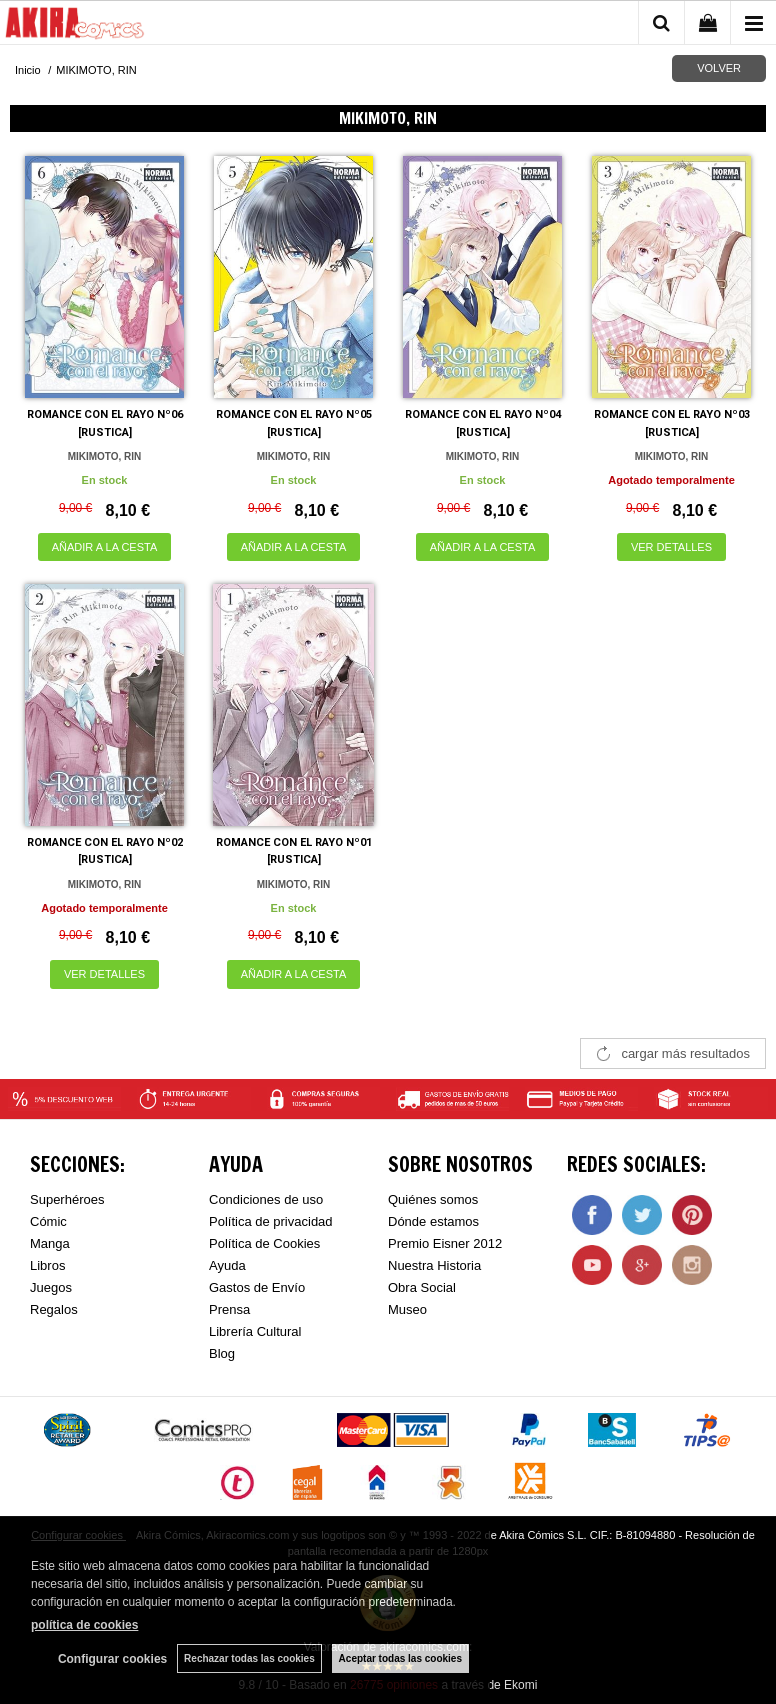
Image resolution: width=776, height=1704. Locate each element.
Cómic (48, 1221)
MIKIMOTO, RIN (105, 456)
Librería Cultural (255, 1331)
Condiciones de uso (266, 1199)
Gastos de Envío (257, 1287)
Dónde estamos (433, 1221)
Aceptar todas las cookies (400, 1658)
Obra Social (422, 1287)
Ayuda (227, 1265)
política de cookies (84, 1625)
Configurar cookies (112, 1659)
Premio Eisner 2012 (445, 1243)
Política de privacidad (271, 1221)
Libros (47, 1265)
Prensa (229, 1309)
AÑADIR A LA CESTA (105, 547)
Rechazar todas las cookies (249, 1658)
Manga (50, 1243)
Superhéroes (67, 1199)
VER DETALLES (671, 547)
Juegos (51, 1287)
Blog (222, 1353)
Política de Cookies (264, 1243)
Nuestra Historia (434, 1265)
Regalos (54, 1309)
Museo (407, 1309)
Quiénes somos (433, 1199)
